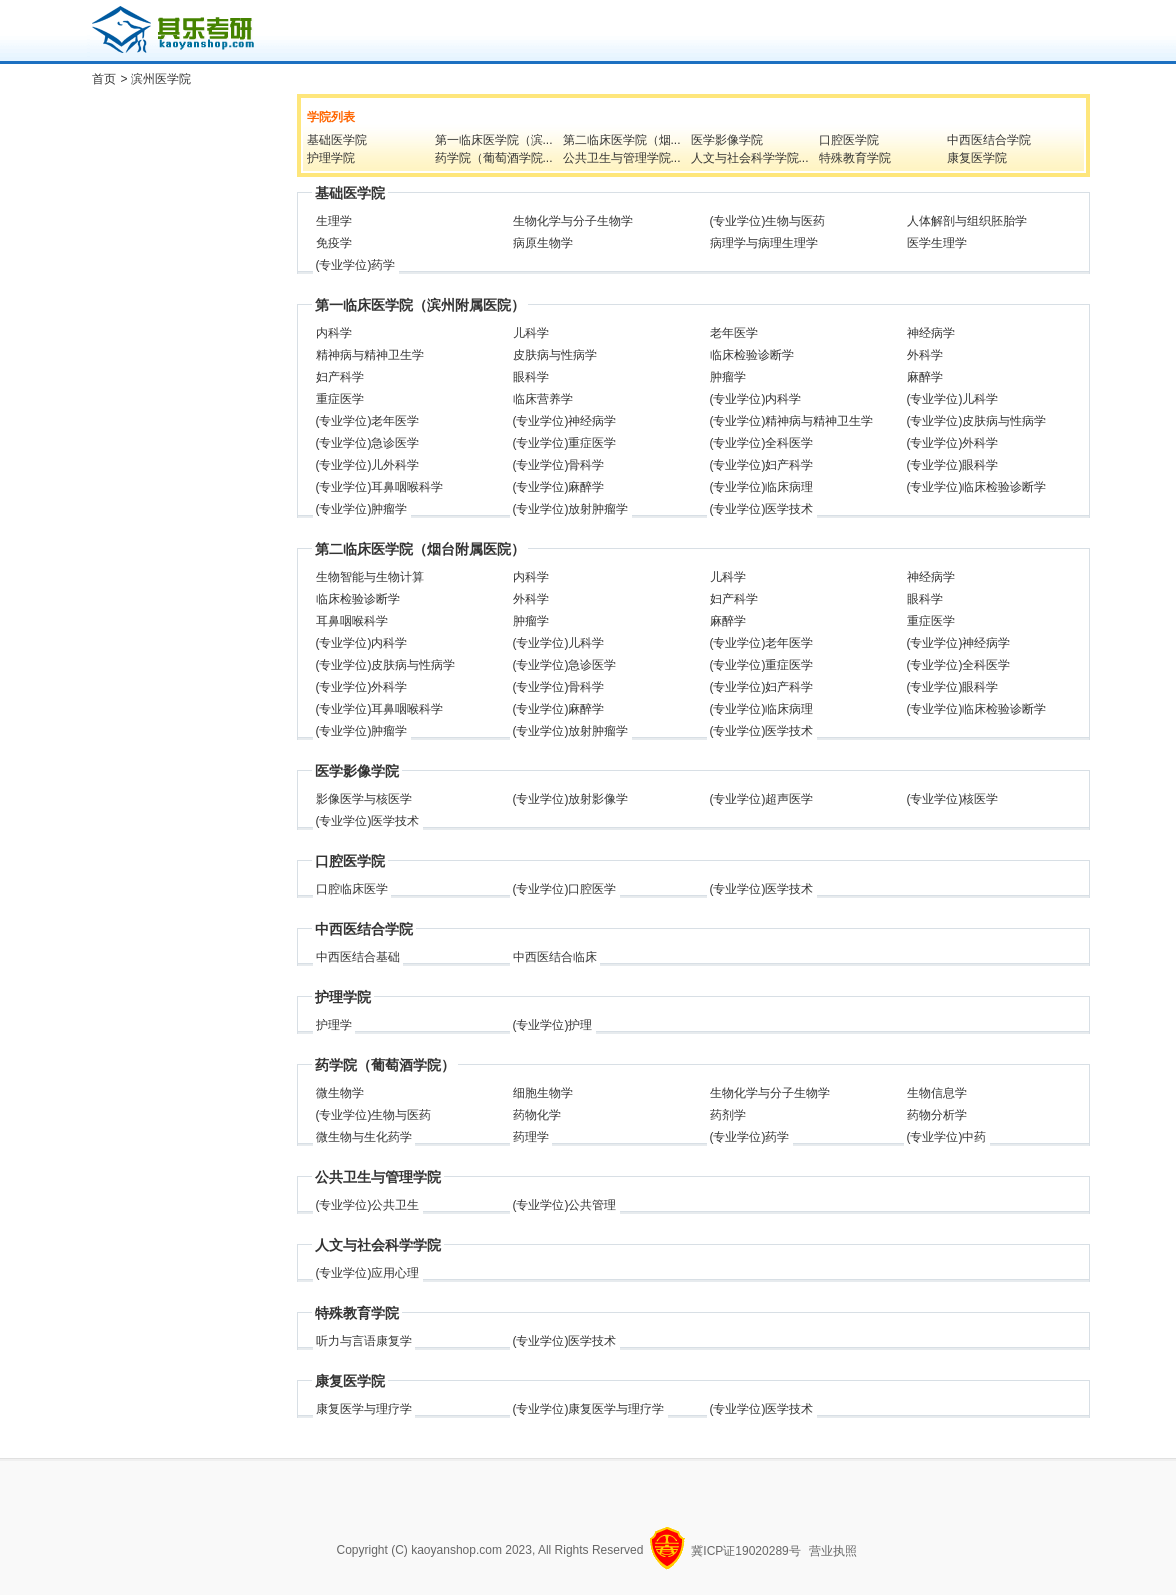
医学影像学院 (727, 140)
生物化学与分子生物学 (573, 221)
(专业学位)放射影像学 (571, 799)
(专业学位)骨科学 (559, 465)
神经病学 (931, 333)
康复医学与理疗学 (364, 1409)
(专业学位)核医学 (953, 799)
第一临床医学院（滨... (494, 140)
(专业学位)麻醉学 (559, 487)
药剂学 (728, 1115)
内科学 (334, 333)
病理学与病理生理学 (764, 243)
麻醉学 (925, 377)
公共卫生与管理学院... (622, 158)
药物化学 (537, 1115)
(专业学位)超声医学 (762, 799)
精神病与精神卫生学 (370, 355)
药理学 (531, 1137)
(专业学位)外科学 (953, 443)
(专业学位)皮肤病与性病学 (977, 421)
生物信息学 (937, 1093)
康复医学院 (977, 158)
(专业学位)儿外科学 (368, 465)
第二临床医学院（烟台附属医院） (420, 549)
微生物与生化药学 (364, 1137)
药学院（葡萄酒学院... (494, 158)
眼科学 (531, 377)
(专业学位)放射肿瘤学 (571, 509)
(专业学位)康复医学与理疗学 (589, 1409)
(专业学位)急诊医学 (368, 443)
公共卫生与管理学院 (378, 1177)
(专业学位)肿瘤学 (362, 509)
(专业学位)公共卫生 (368, 1205)
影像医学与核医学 (364, 799)
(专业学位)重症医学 (565, 443)
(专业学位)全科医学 (762, 443)
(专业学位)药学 (356, 265)
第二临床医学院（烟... (622, 140)
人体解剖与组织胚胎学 (967, 221)
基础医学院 (337, 140)
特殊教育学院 (855, 158)
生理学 (334, 221)
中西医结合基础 (358, 957)
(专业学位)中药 (947, 1137)
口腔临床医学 (352, 889)
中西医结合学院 (989, 140)
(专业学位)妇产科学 (762, 465)
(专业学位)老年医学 (368, 421)
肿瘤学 (728, 377)
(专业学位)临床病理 (762, 487)
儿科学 (531, 333)
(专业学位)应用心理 (368, 1273)
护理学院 (331, 158)
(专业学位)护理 (553, 1025)
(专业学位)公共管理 (565, 1205)
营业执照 (833, 1551)
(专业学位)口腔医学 (565, 889)
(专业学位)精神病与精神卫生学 (792, 421)
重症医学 (340, 399)
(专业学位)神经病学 (565, 421)
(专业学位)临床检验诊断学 (977, 487)
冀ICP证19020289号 (745, 1551)
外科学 (925, 355)
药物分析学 (937, 1115)
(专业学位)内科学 (756, 399)
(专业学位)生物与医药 (768, 221)
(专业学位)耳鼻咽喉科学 (380, 487)
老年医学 (734, 333)
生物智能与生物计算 (370, 577)
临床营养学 (543, 399)
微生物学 (340, 1093)
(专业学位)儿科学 (953, 399)
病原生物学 (543, 243)
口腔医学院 (849, 140)
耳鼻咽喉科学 (352, 621)
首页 (104, 79)
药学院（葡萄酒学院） (385, 1065)
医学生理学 (937, 243)
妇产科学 (340, 377)
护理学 (334, 1025)
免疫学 (334, 243)
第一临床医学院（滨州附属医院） (420, 305)
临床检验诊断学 (752, 355)
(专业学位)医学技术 (762, 509)
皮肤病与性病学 (555, 355)
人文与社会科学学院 (378, 1245)
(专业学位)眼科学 (953, 465)
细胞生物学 (543, 1093)
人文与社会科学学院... (750, 158)
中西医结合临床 (555, 957)
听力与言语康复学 (364, 1341)
